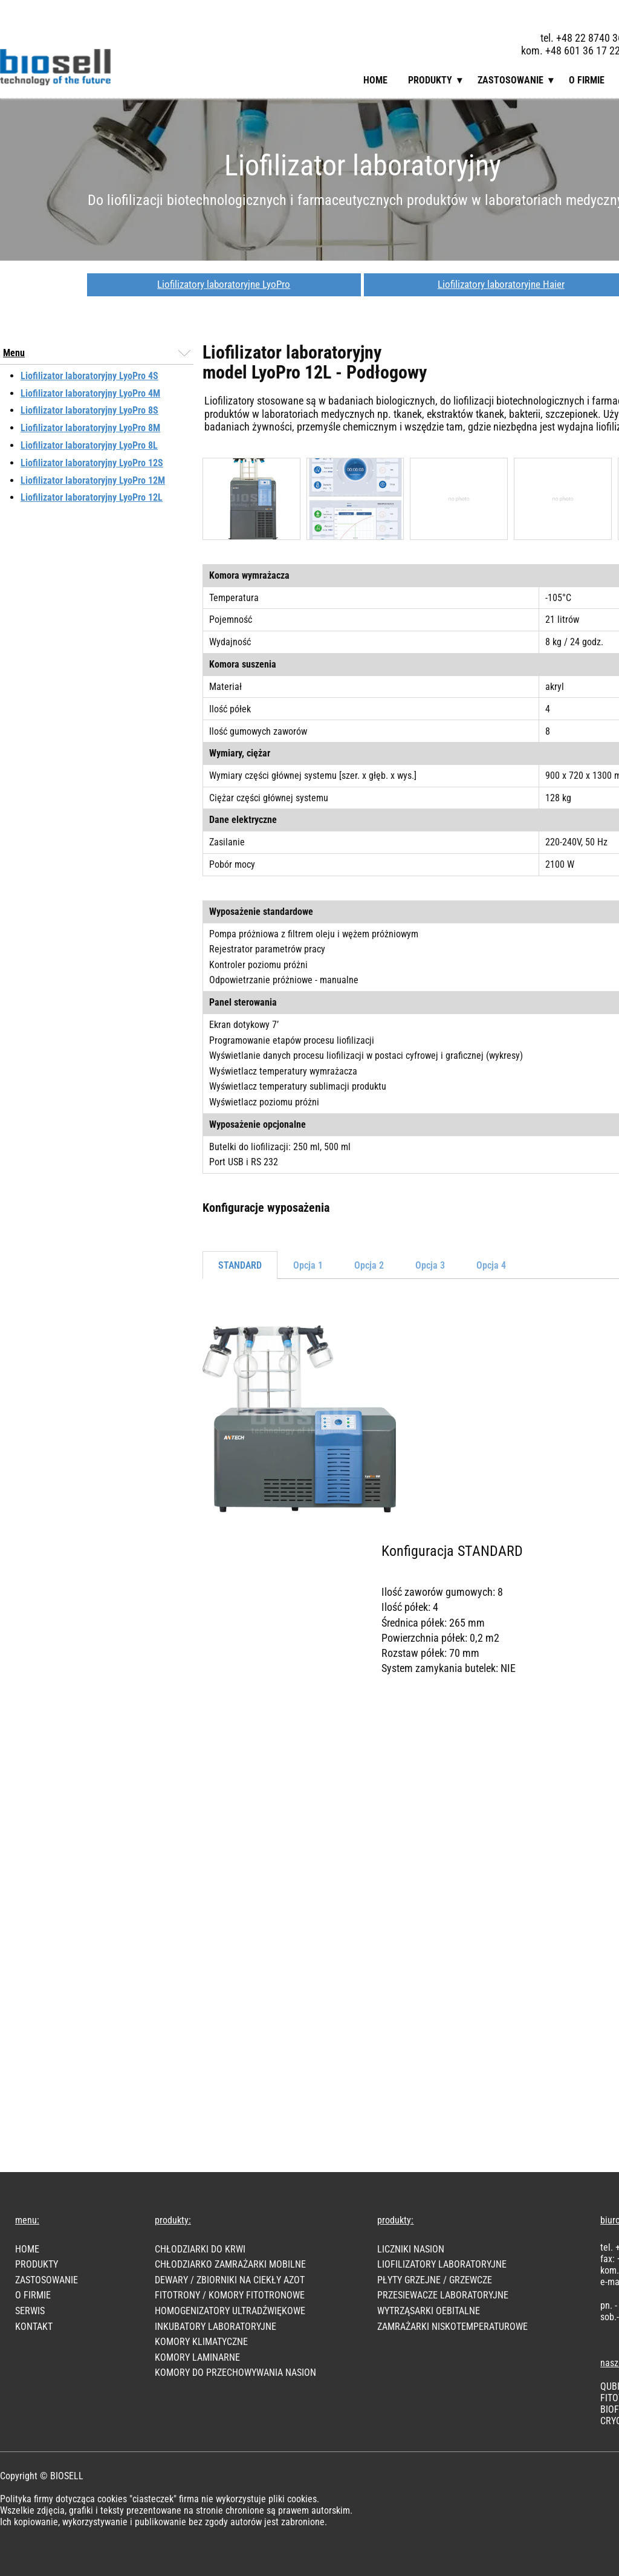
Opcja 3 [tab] (430, 1265)
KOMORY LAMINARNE (197, 2357)
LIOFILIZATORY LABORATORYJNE (442, 2264)
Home (375, 80)
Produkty (430, 80)
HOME (27, 2249)
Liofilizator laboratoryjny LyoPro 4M (90, 393)
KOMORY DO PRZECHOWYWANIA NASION (235, 2372)
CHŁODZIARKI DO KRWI (200, 2249)
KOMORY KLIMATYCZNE (201, 2341)
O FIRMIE (33, 2295)
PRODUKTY (36, 2264)
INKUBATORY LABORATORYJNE (215, 2326)
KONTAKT (34, 2326)
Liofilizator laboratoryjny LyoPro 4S (89, 376)
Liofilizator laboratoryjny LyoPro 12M (93, 480)
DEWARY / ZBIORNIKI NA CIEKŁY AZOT (230, 2280)
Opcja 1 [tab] (308, 1265)
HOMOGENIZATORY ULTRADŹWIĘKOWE (230, 2311)
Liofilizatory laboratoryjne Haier (501, 284)
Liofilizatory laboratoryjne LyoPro (223, 284)
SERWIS (30, 2311)
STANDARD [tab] (240, 1265)
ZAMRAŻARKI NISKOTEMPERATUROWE (452, 2326)
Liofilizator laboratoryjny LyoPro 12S (92, 463)
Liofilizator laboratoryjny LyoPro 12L (92, 497)
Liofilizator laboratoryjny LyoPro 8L (89, 445)
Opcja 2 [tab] (369, 1265)
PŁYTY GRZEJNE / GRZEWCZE (434, 2280)
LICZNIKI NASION (410, 2249)
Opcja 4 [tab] (491, 1265)
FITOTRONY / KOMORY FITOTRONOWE (230, 2295)
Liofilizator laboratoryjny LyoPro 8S (89, 410)
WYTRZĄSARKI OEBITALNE (428, 2311)
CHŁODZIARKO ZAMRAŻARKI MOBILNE (230, 2264)
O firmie (586, 80)
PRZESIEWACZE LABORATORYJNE (442, 2295)
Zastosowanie (510, 80)
